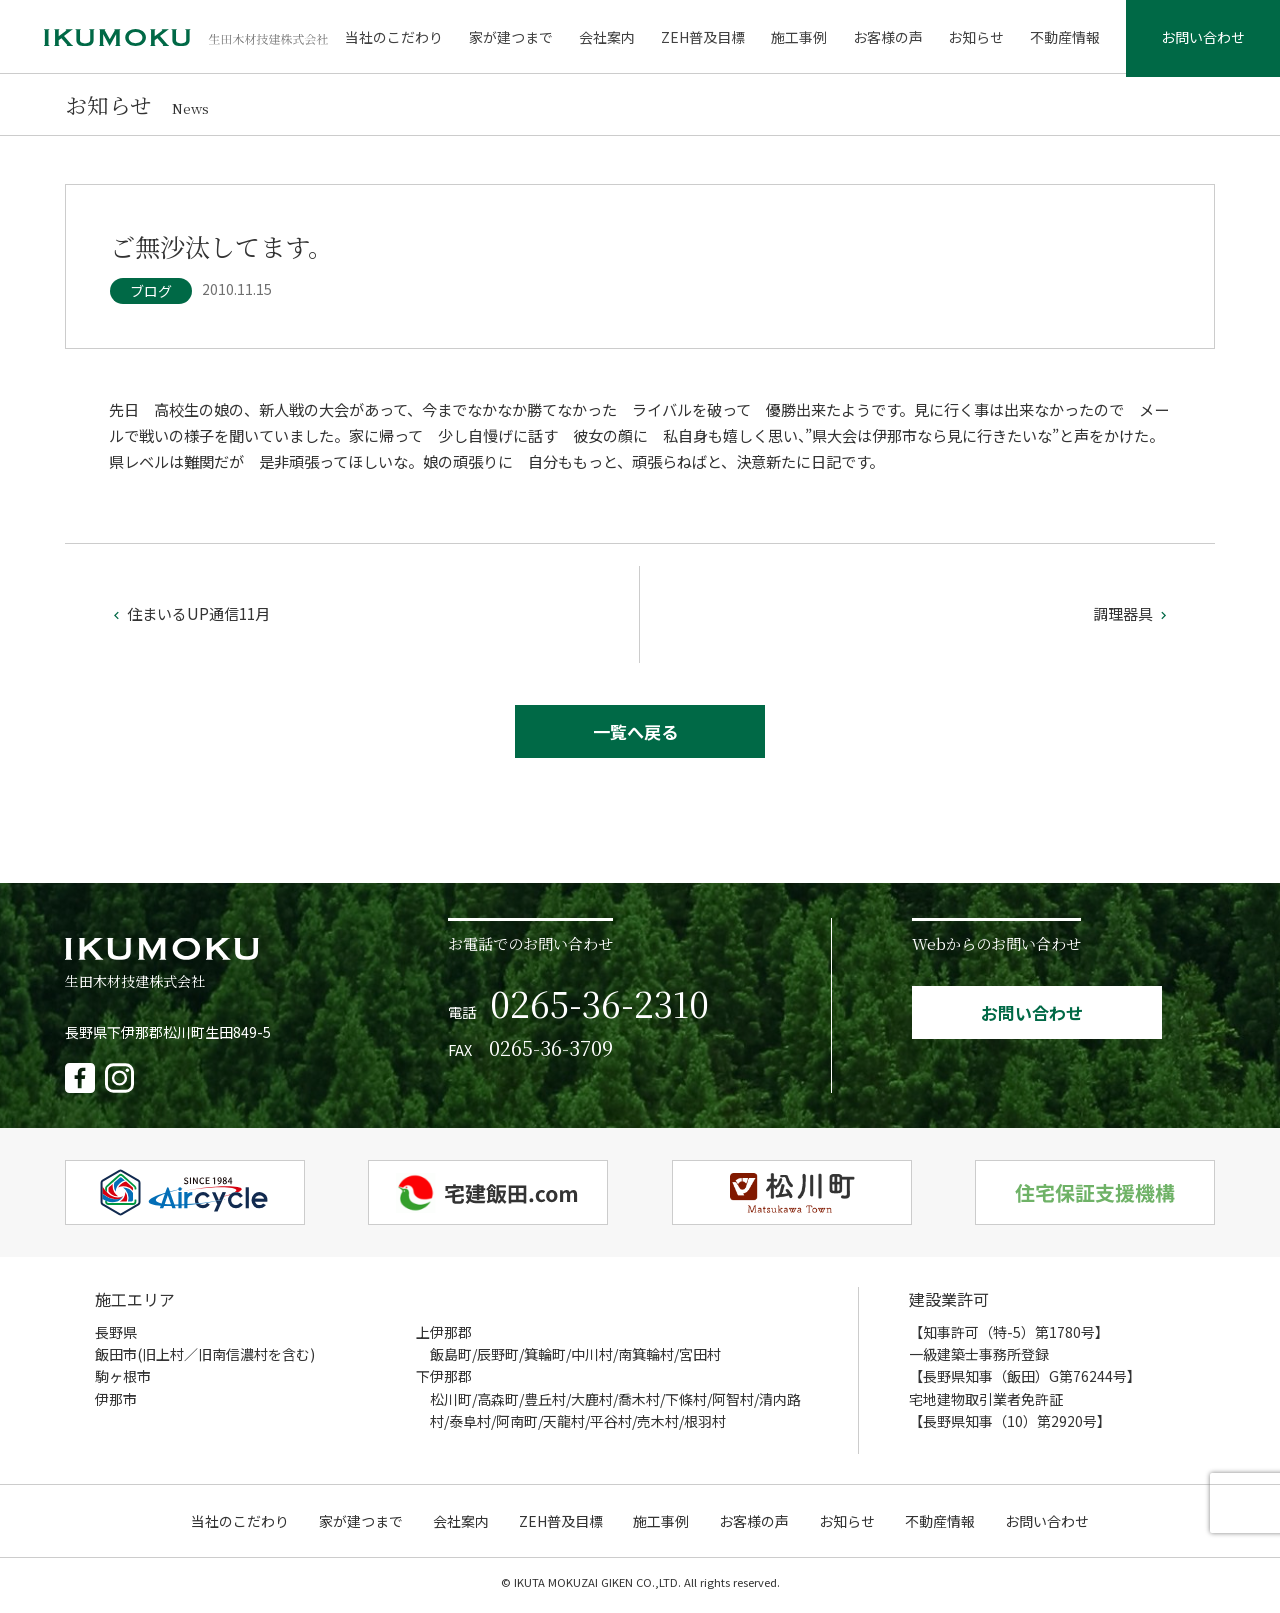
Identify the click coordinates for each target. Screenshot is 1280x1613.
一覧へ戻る (635, 737)
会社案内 (611, 40)
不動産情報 (1063, 40)
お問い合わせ (1202, 40)
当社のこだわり (400, 40)
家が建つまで (516, 40)
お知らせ (976, 40)
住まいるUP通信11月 (189, 618)
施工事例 (800, 40)
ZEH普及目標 (705, 40)
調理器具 (1132, 618)
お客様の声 (888, 40)
